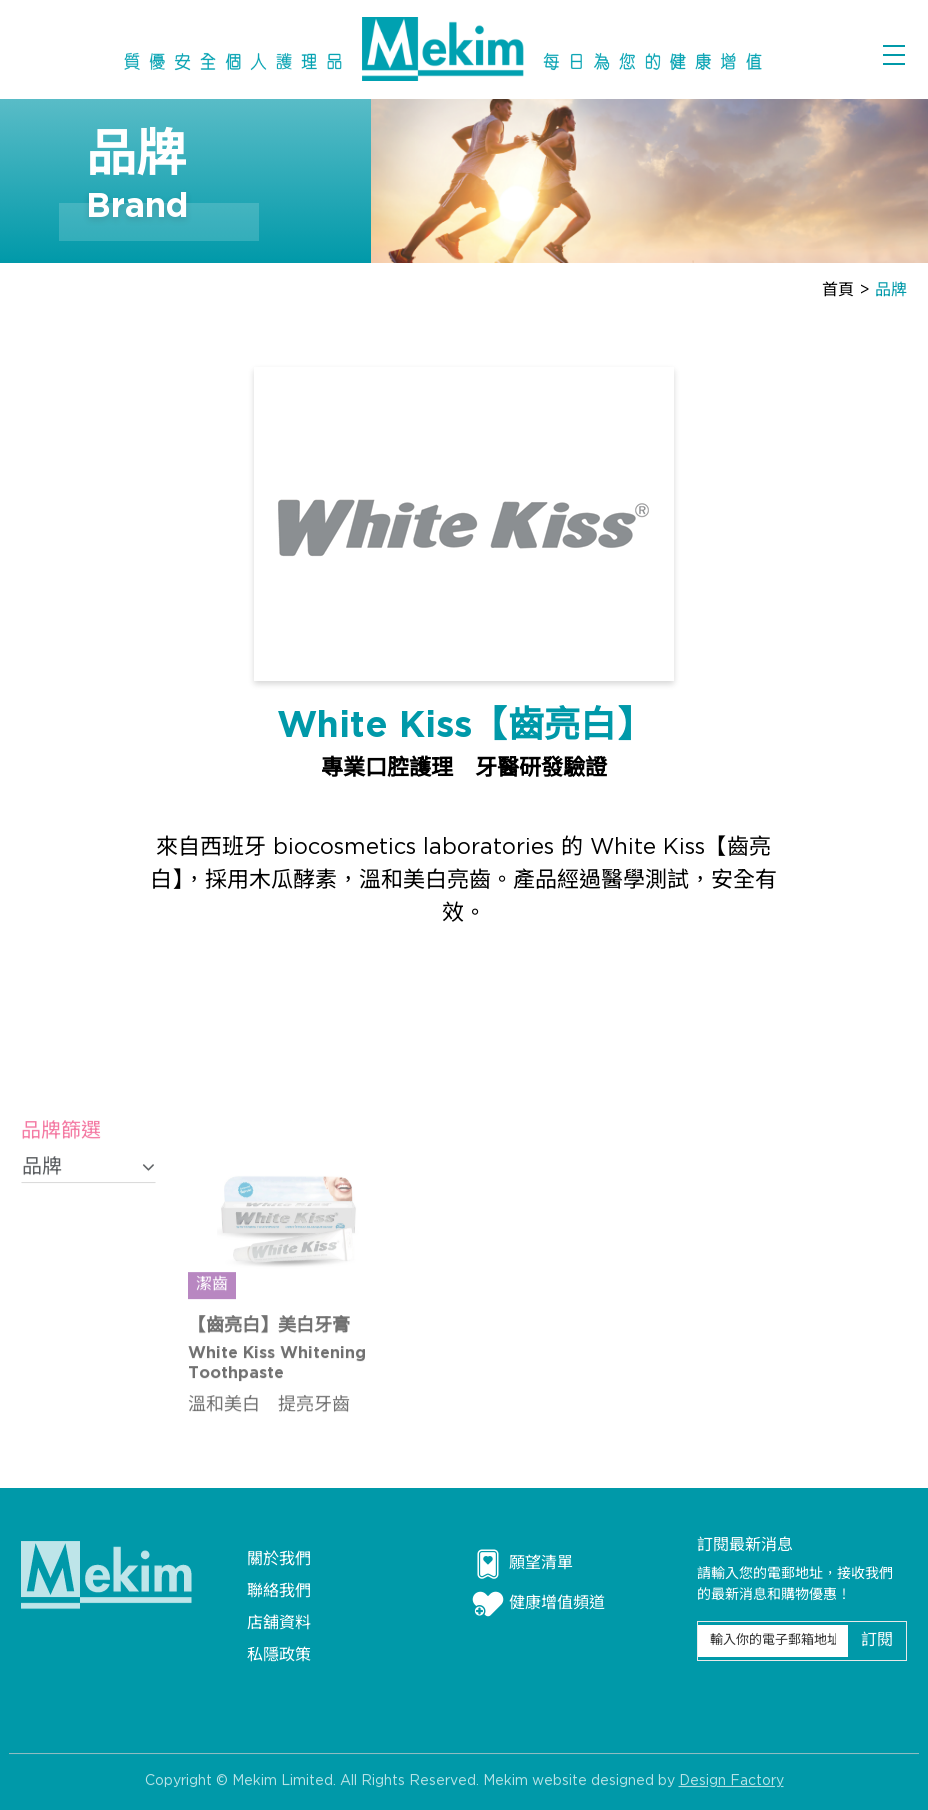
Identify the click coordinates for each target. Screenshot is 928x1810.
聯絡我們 (279, 1591)
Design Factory (731, 1786)
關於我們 (279, 1559)
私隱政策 (279, 1655)
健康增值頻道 (538, 1604)
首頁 (838, 290)
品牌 (891, 290)
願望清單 (522, 1564)
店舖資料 (279, 1623)
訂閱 (877, 1640)
